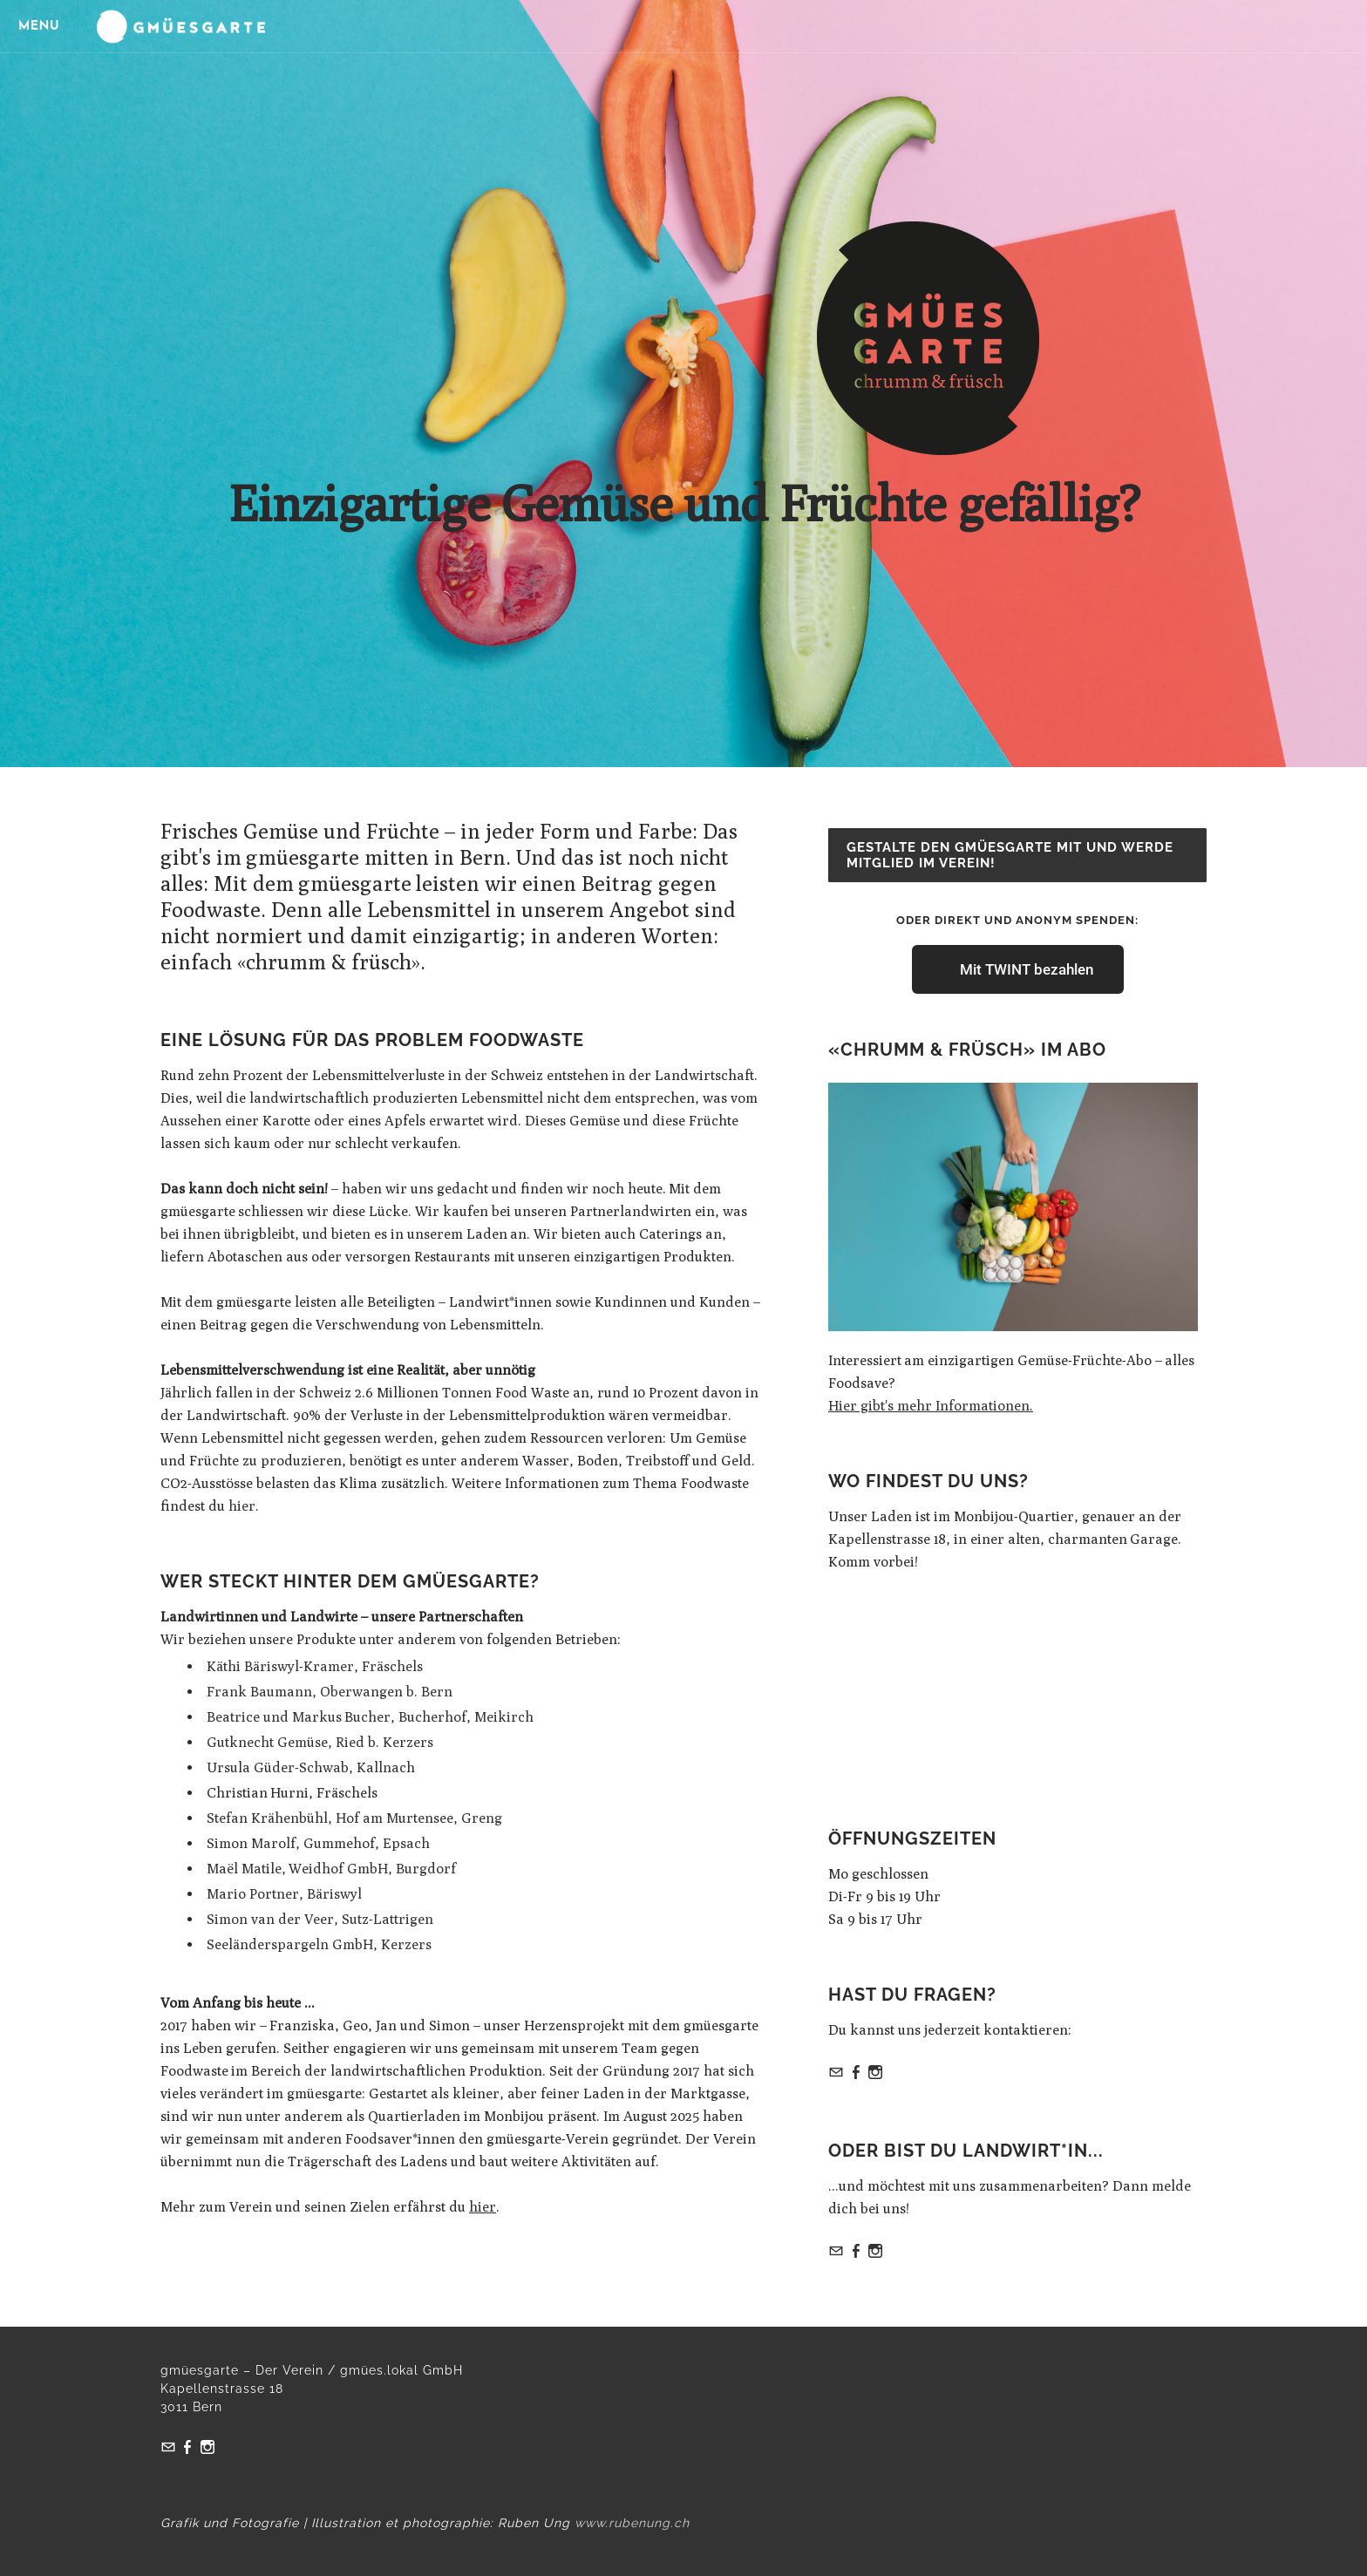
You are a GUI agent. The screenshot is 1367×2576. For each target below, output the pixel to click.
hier (241, 1506)
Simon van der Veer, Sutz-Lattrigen (320, 1919)
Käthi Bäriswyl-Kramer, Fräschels (315, 1666)
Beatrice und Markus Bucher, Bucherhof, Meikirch (370, 1717)
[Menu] (43, 26)
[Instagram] (875, 2074)
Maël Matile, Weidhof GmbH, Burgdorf (331, 1868)
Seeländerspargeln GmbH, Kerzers (319, 1944)
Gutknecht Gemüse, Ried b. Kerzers (320, 1742)
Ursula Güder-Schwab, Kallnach (311, 1767)
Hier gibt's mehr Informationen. (930, 1405)
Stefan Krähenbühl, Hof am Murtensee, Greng (354, 1818)
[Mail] (836, 2074)
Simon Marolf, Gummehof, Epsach (318, 1843)
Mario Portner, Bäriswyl (284, 1894)
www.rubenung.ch (632, 2523)
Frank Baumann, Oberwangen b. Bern (329, 1691)
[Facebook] (856, 2074)
